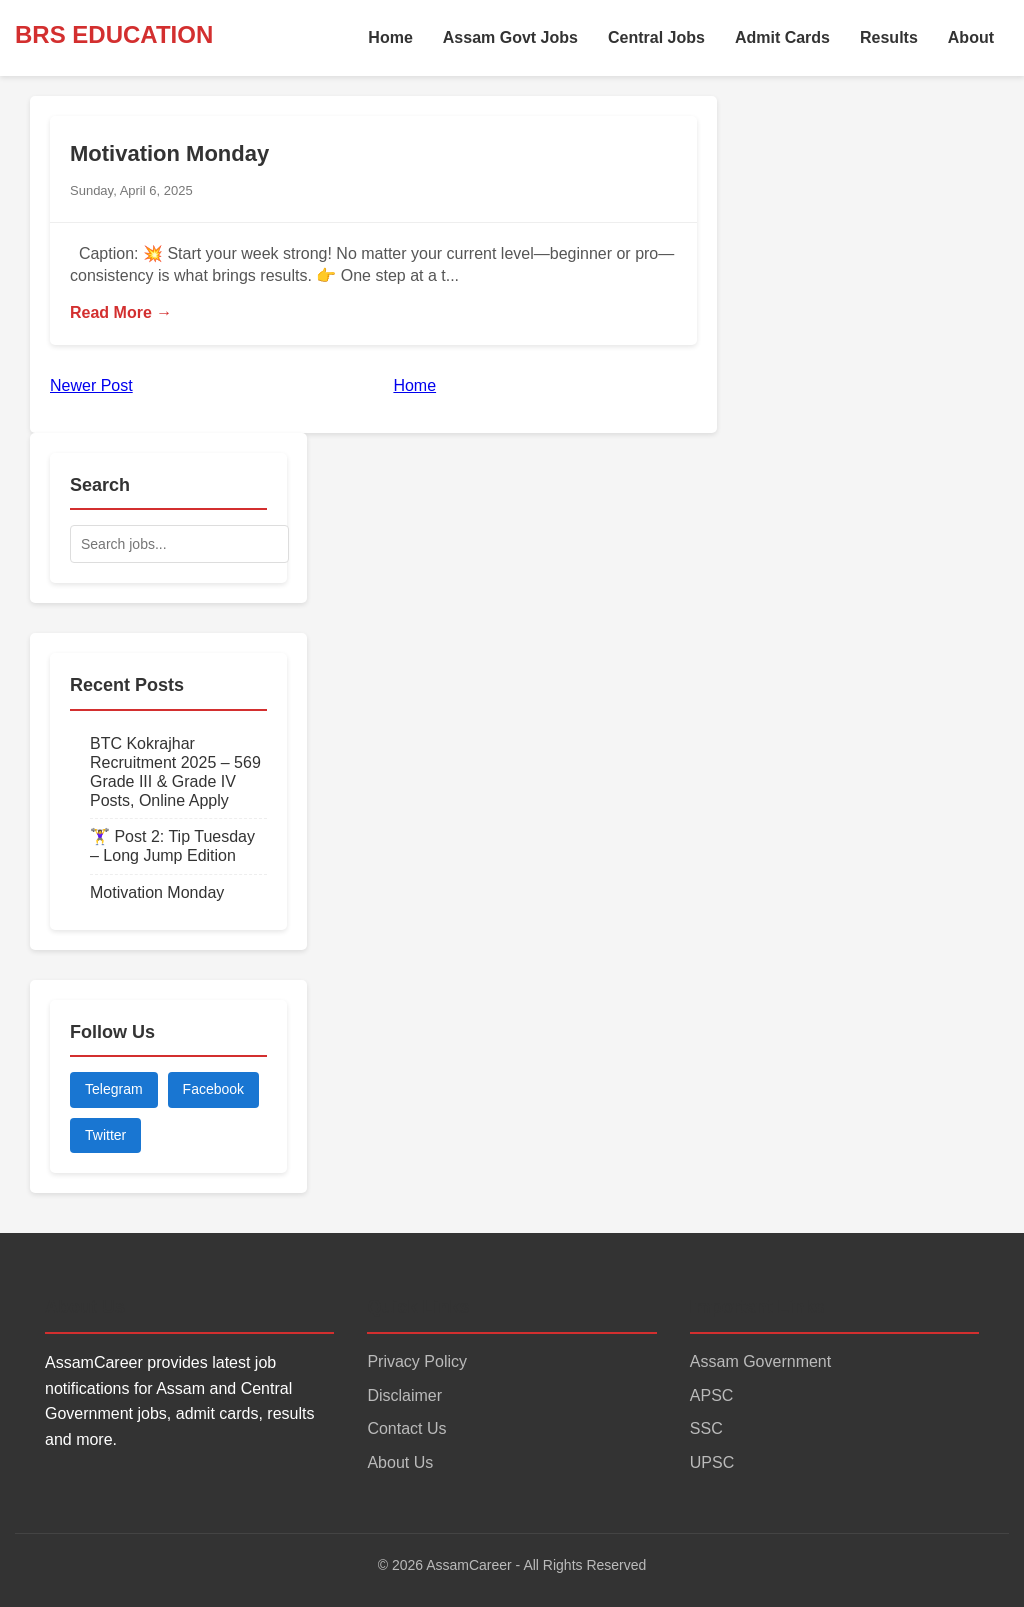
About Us (400, 1462)
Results (889, 37)
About (971, 37)
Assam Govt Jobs (510, 37)
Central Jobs (656, 37)
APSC (712, 1395)
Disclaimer (404, 1395)
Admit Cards (782, 37)
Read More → (121, 312)
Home (390, 37)
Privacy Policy (417, 1361)
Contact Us (406, 1428)
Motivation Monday (169, 153)
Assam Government (760, 1361)
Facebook (213, 1089)
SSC (706, 1428)
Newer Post (91, 385)
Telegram (114, 1089)
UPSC (712, 1462)
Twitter (105, 1135)
